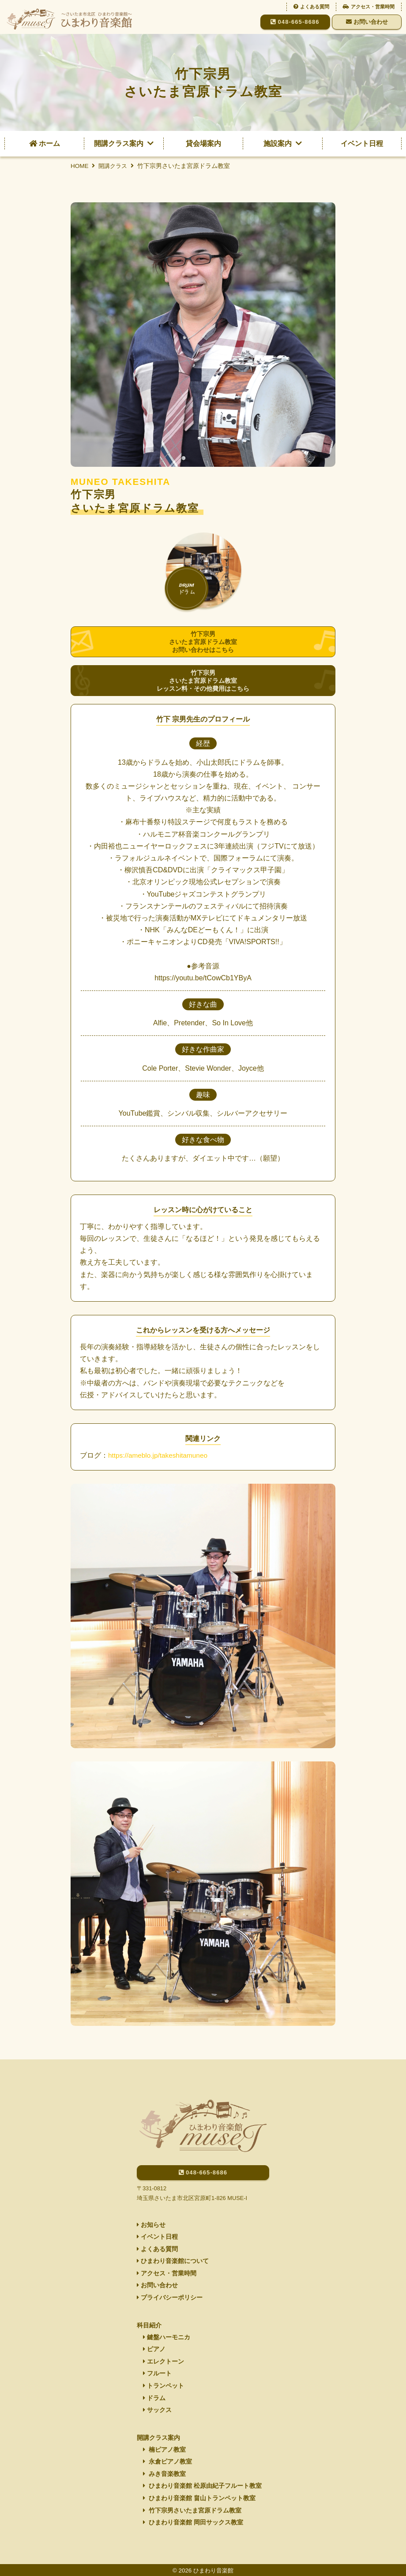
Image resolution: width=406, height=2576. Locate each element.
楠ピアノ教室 (164, 2445)
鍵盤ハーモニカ (166, 2330)
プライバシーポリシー (170, 2289)
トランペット (163, 2380)
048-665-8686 (295, 22)
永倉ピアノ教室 (167, 2458)
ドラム (154, 2393)
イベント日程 (362, 143)
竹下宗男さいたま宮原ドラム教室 (192, 2509)
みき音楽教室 (164, 2471)
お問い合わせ (367, 22)
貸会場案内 (203, 143)
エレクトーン (163, 2355)
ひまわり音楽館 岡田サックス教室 (193, 2522)
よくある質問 (311, 6)
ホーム (44, 143)
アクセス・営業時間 (369, 6)
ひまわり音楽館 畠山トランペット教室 (199, 2496)
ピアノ (154, 2342)
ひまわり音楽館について (173, 2251)
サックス (157, 2405)
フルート (157, 2367)
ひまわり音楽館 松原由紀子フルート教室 (202, 2484)
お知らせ (151, 2213)
